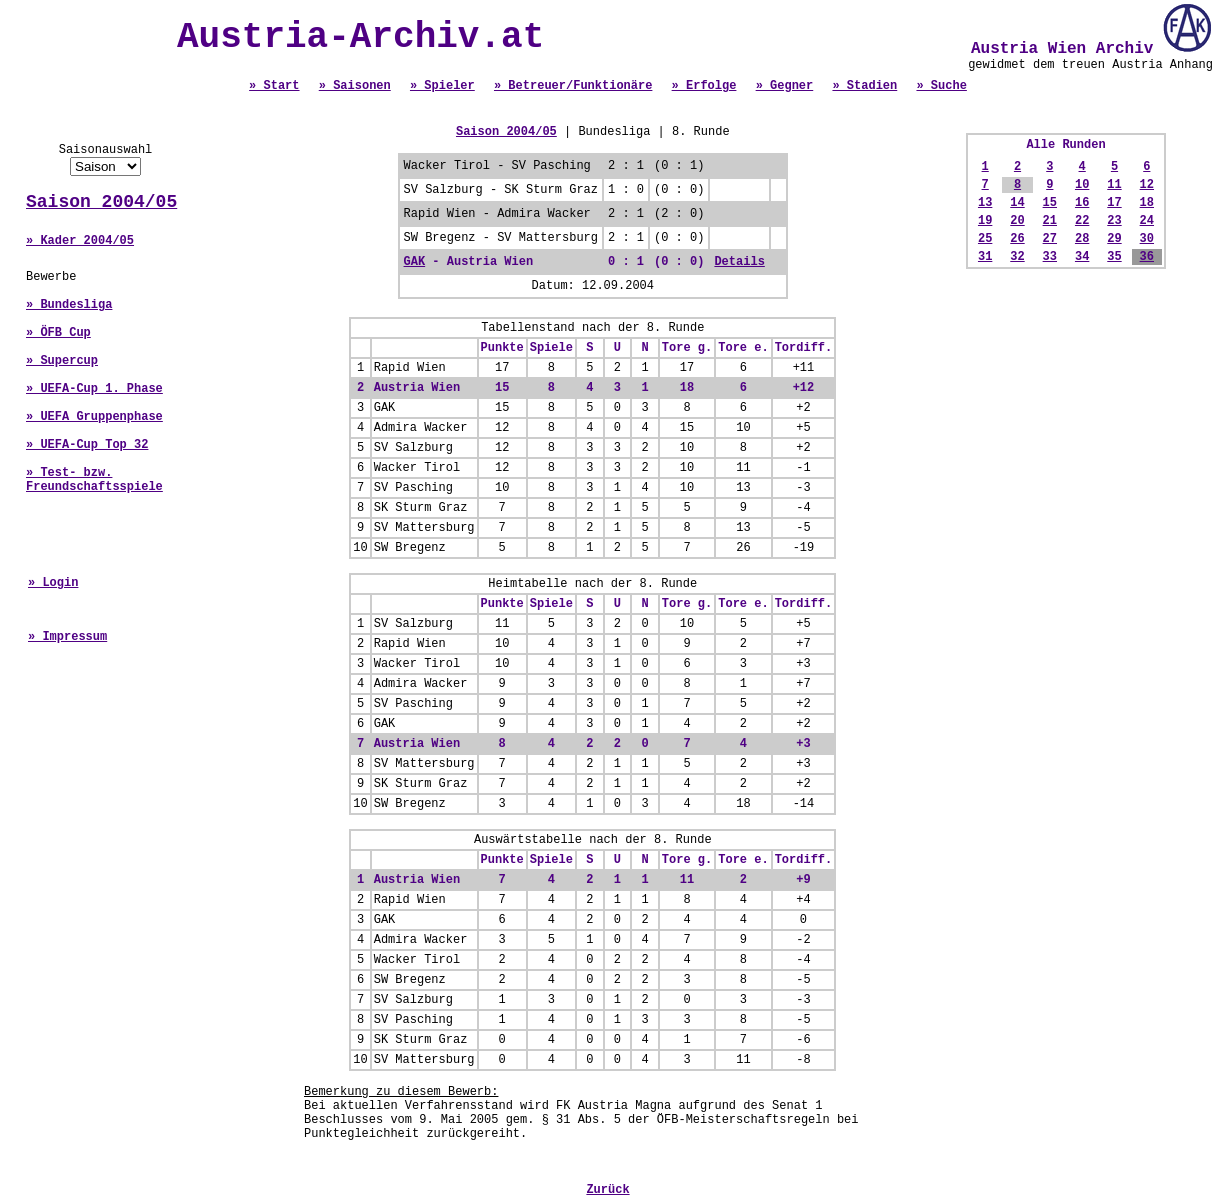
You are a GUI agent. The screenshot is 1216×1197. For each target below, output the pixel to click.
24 (1147, 221)
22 (1082, 221)
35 (1114, 257)
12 (1147, 185)
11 (1114, 185)
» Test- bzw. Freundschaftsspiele (94, 480)
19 (985, 221)
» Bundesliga (69, 305)
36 (1147, 257)
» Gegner (785, 86)
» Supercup (62, 361)
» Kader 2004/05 (80, 241)
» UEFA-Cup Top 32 (87, 445)
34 (1082, 257)
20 (1017, 221)
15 (1050, 203)
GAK (415, 262)
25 (985, 239)
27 (1050, 239)
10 (1082, 185)
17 (1114, 203)
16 (1082, 203)
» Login (53, 583)
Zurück (607, 1190)
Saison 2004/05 (101, 202)
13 (985, 203)
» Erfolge (704, 86)
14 (1017, 203)
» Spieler (442, 86)
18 (1147, 203)
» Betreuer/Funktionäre (573, 86)
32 (1017, 257)
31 (985, 257)
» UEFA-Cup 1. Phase (94, 389)
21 (1050, 221)
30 (1147, 239)
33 (1050, 257)
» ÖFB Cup (58, 333)
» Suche (941, 86)
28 (1082, 239)
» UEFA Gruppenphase (94, 417)
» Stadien (864, 86)
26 (1017, 239)
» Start (274, 86)
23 (1114, 221)
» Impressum (67, 637)
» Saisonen (355, 86)
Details (739, 262)
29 (1114, 239)
